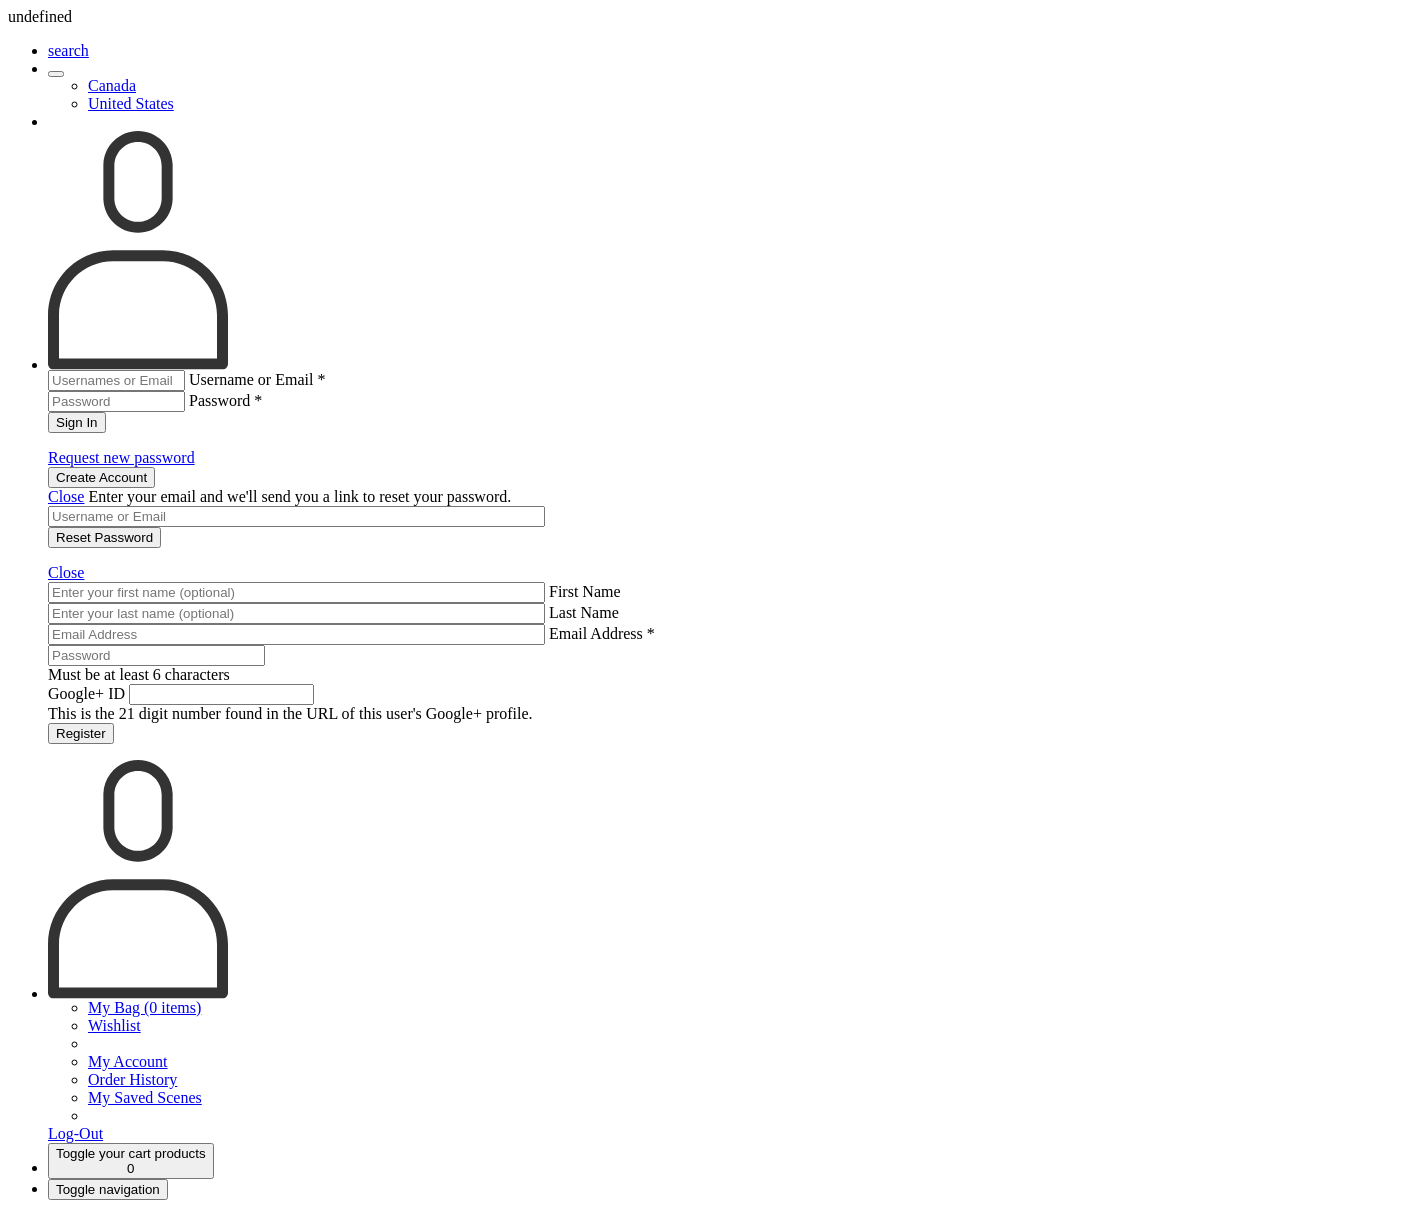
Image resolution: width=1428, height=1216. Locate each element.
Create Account (101, 477)
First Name (585, 591)
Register (81, 733)
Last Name (584, 612)
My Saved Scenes (145, 1097)
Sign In (77, 422)
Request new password (121, 457)
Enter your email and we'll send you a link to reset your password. (299, 496)
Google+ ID (86, 693)
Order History (132, 1079)
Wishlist (114, 1025)
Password (225, 400)
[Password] (156, 655)
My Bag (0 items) (144, 1007)
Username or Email (257, 379)
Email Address (602, 633)
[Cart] (131, 1161)
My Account (128, 1061)
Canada (112, 85)
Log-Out (75, 1133)
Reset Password (104, 537)
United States (131, 103)
